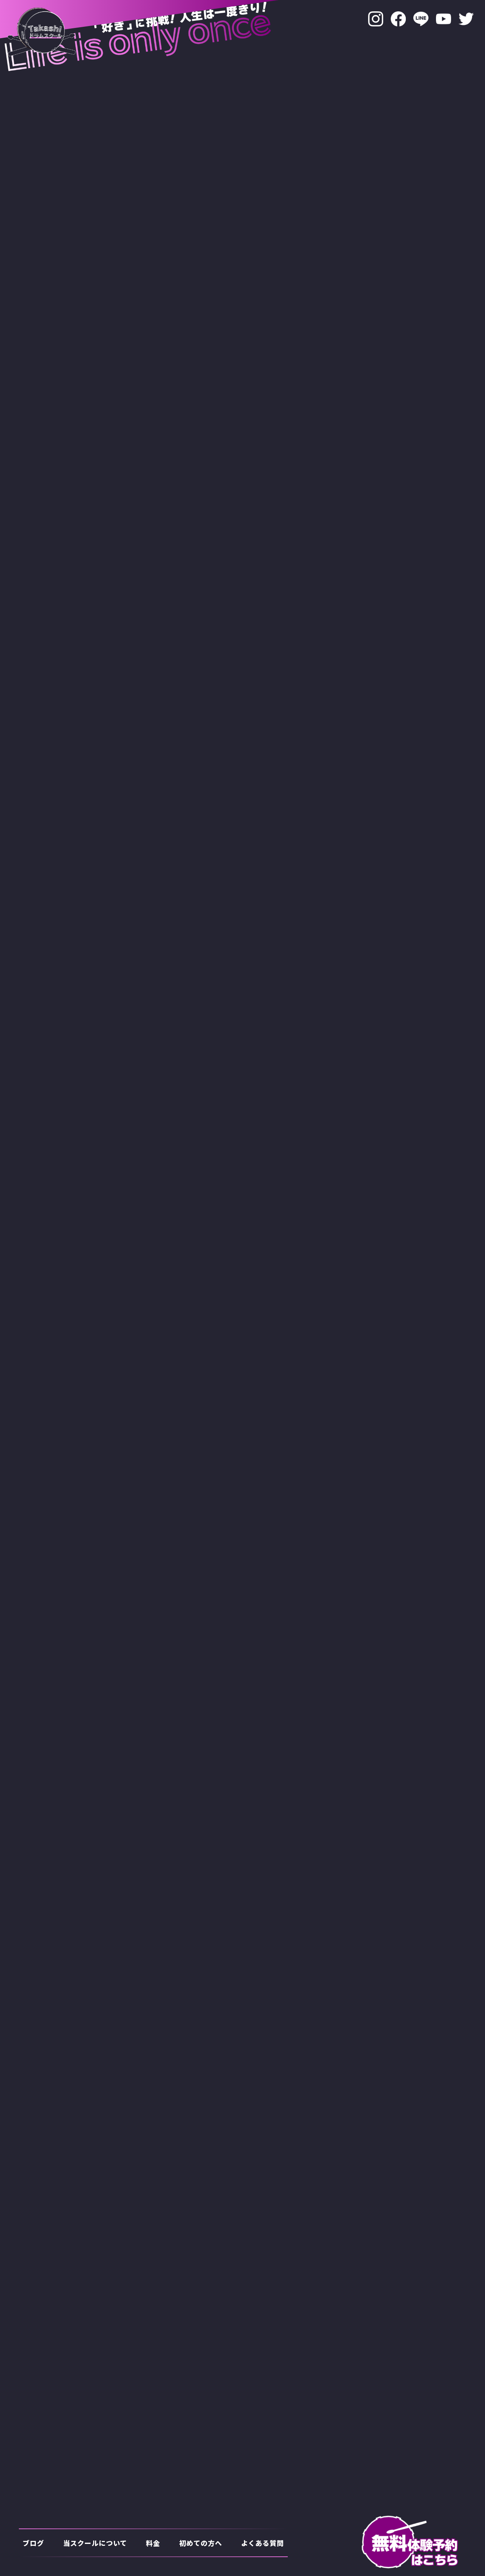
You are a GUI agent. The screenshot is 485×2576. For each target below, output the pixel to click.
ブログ (33, 2543)
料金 (153, 2543)
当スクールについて (95, 2543)
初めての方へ (200, 2543)
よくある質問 (262, 2543)
